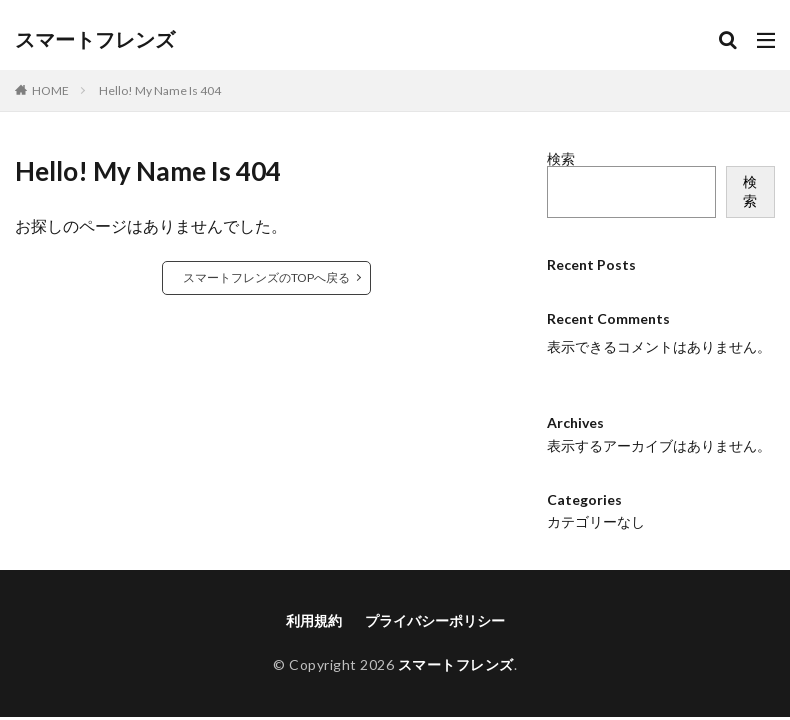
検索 (561, 158)
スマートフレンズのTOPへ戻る (266, 277)
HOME (50, 90)
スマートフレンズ (95, 40)
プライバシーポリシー (435, 603)
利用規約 (314, 603)
